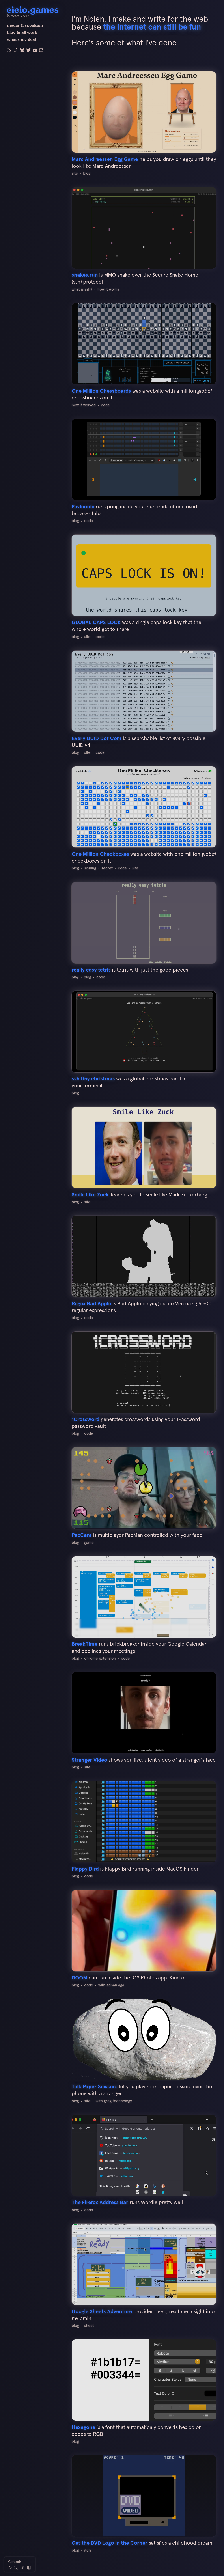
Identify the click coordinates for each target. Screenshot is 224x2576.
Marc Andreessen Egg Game (105, 159)
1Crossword (85, 1419)
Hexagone (83, 2427)
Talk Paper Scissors (95, 2086)
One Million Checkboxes (100, 854)
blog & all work (22, 32)
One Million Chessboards (101, 390)
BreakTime (84, 1643)
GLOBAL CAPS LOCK (96, 622)
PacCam (81, 1534)
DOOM (79, 1977)
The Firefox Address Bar (100, 2202)
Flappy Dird (85, 1868)
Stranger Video (89, 1759)
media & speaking (25, 25)
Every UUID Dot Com (96, 738)
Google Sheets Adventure (102, 2311)
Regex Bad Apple (91, 1303)
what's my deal (21, 39)
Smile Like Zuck (90, 1194)
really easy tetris (91, 969)
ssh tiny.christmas (93, 1078)
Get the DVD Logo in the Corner (109, 2542)
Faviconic (83, 506)
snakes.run (85, 274)
